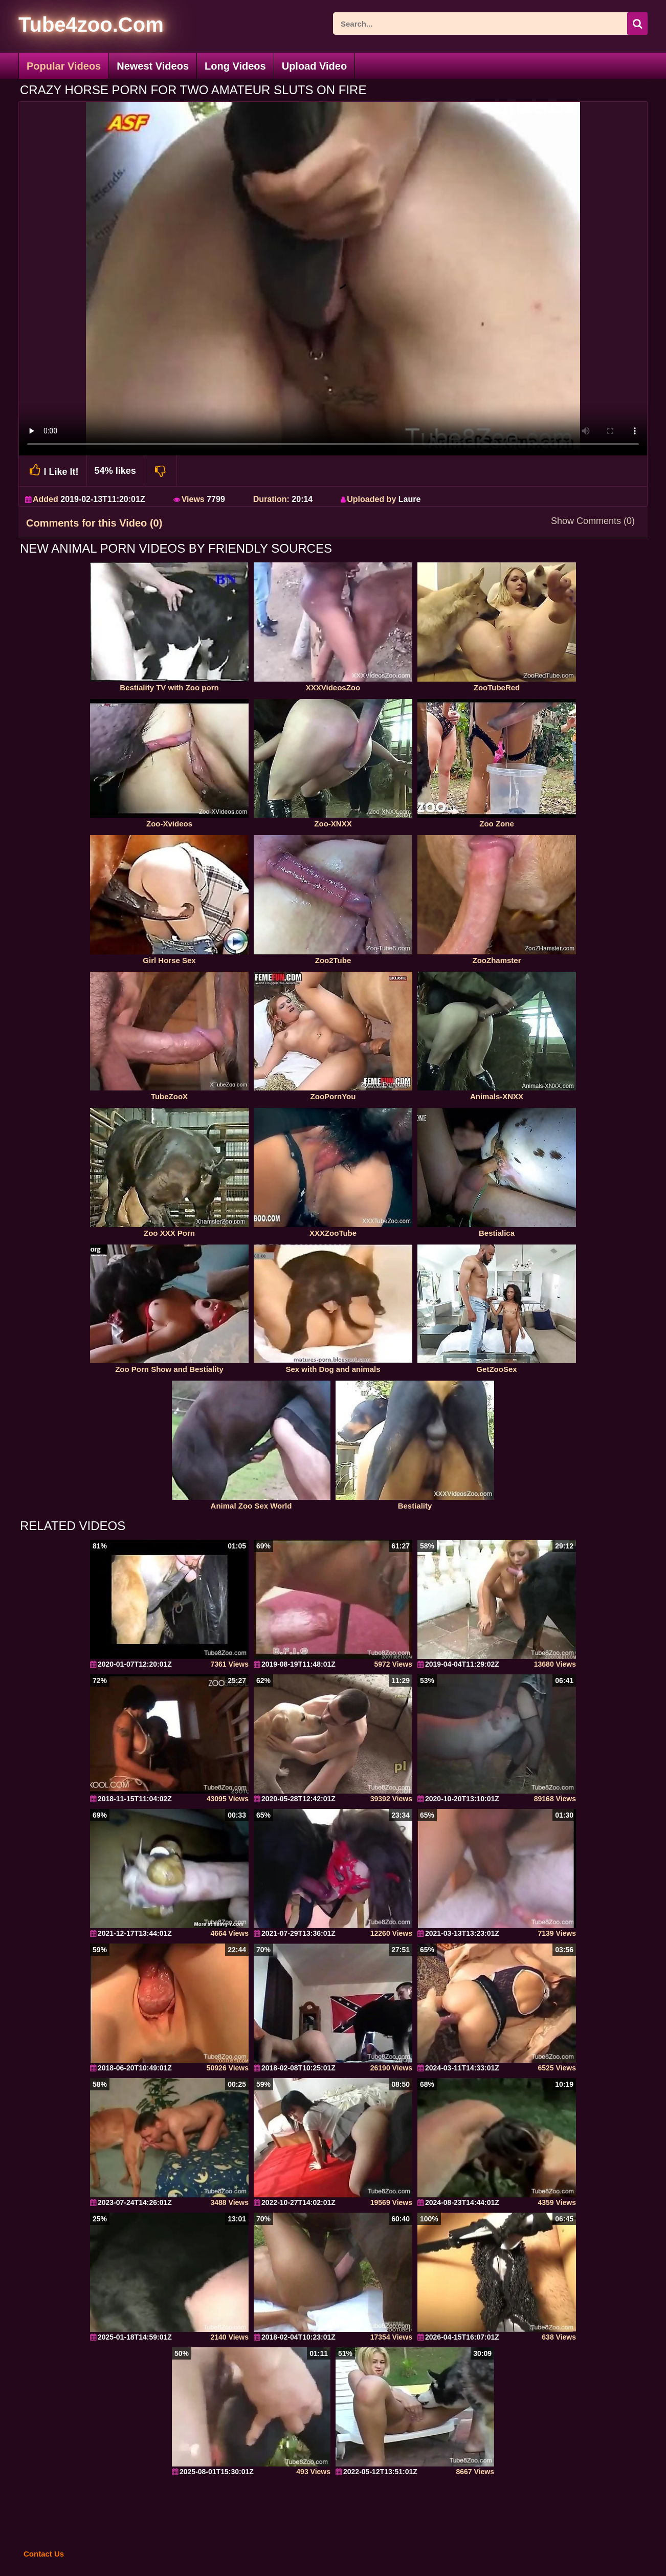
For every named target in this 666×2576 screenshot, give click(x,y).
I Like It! (53, 470)
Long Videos (235, 66)
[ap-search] (490, 23)
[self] (74, 26)
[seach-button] (637, 23)
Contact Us (44, 2553)
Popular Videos (64, 66)
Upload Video (314, 66)
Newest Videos (153, 66)
